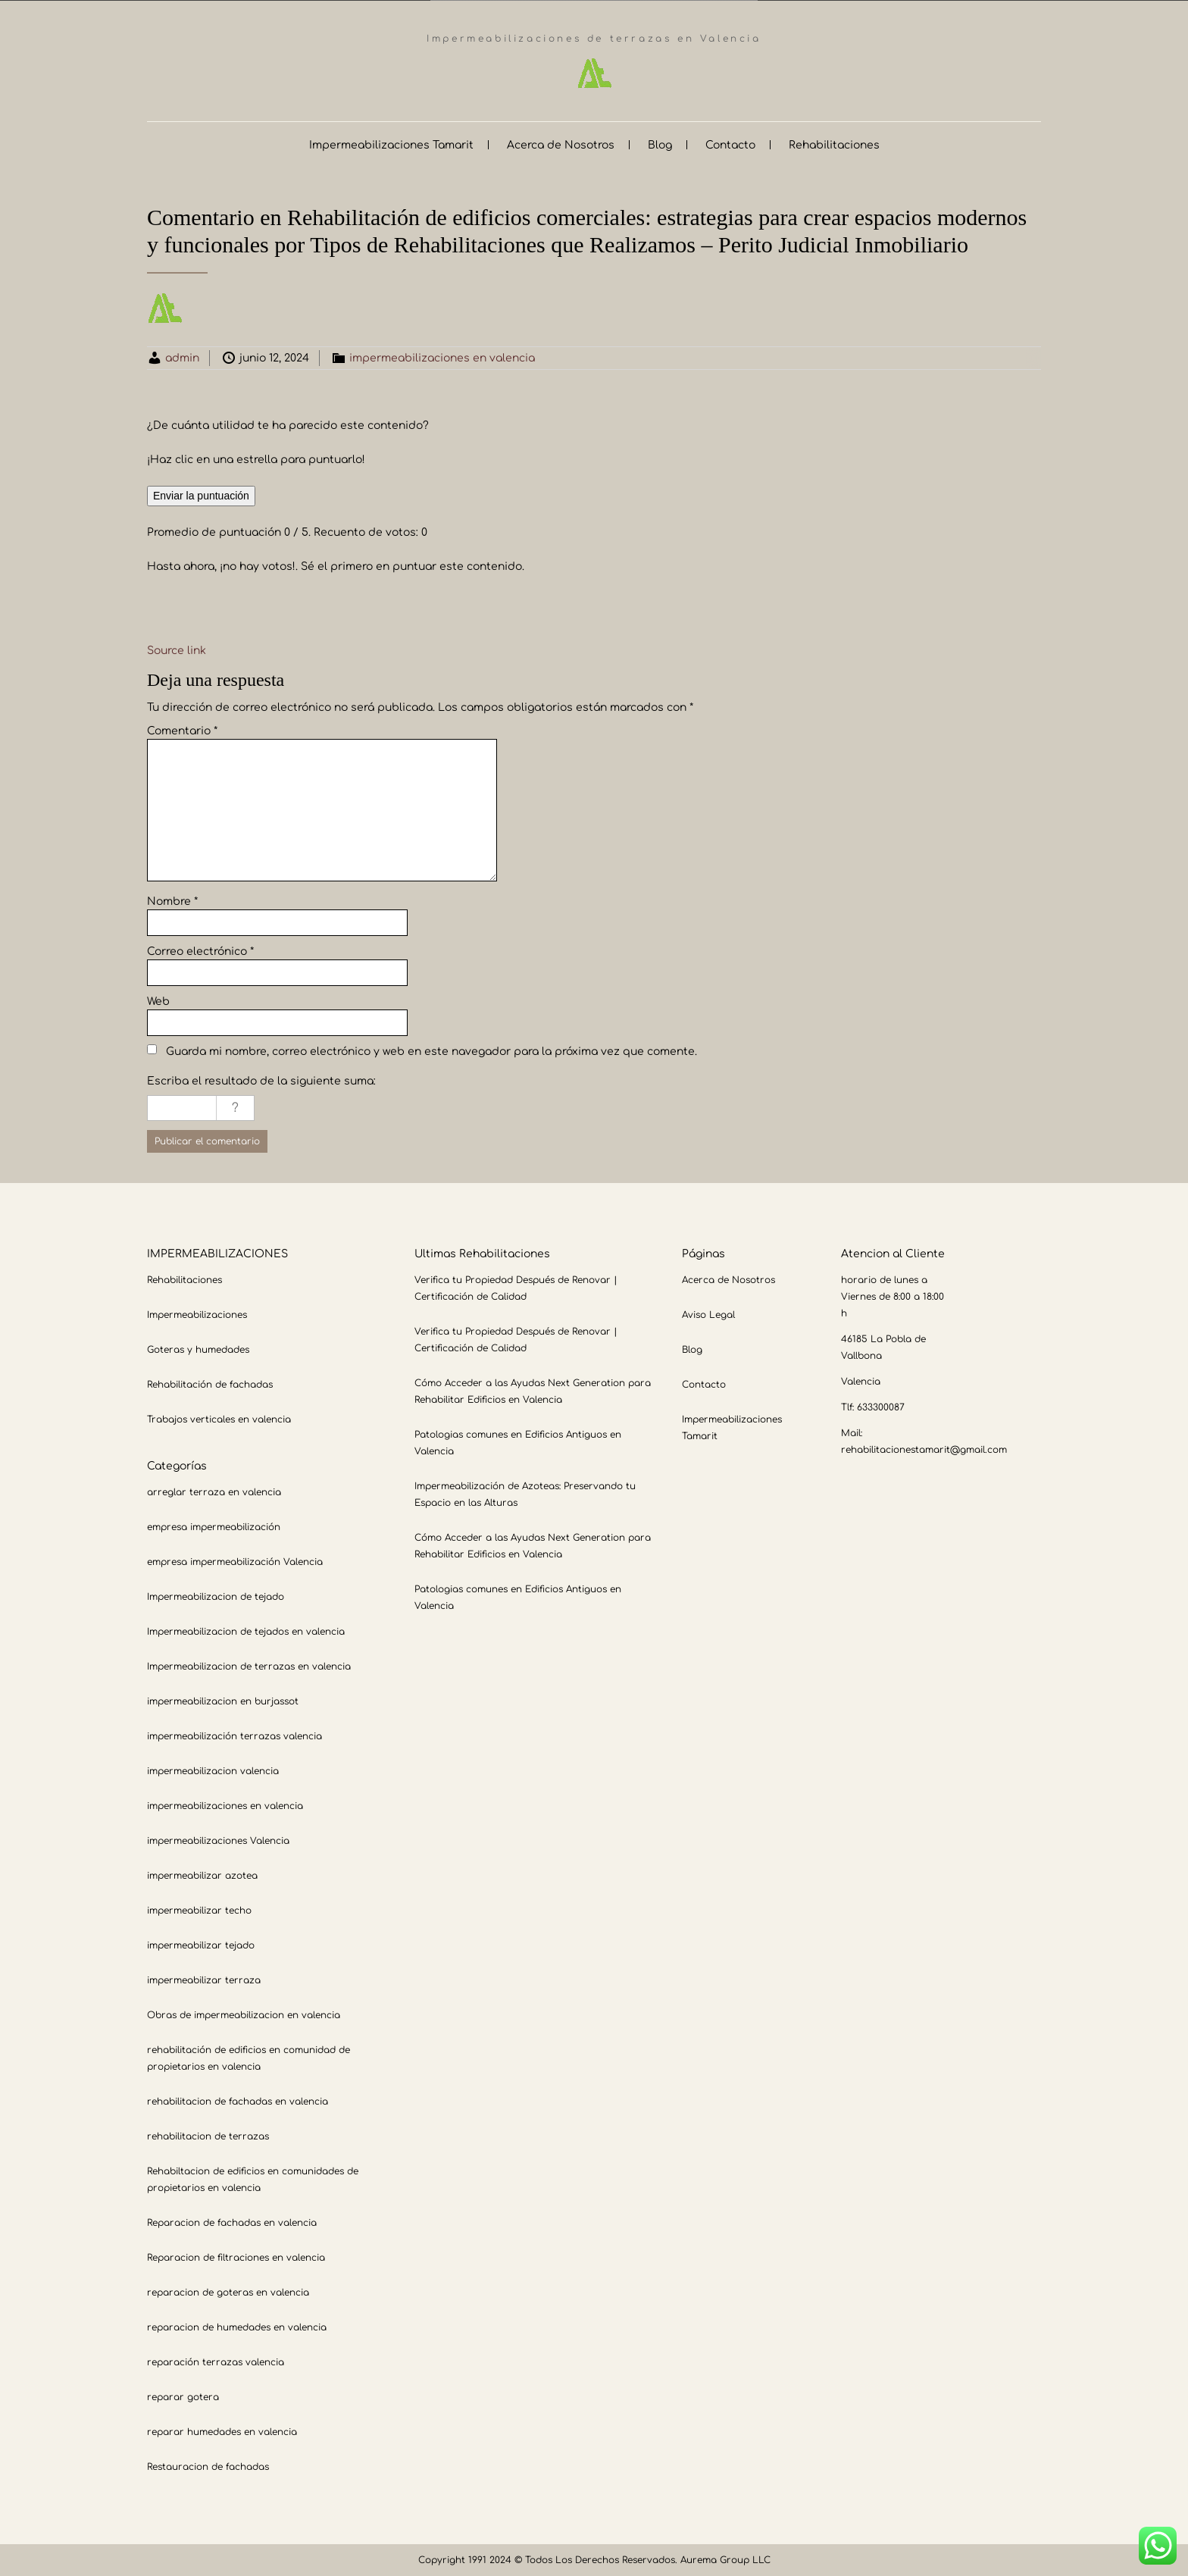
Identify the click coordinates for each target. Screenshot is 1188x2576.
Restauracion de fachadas (208, 2466)
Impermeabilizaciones (197, 1314)
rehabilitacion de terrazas (208, 2135)
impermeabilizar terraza (204, 1979)
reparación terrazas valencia (215, 2361)
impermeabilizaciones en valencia (442, 357)
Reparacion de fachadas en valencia (232, 2222)
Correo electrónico (200, 950)
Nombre (172, 900)
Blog (660, 144)
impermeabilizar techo (199, 1910)
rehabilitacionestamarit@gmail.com (924, 1449)
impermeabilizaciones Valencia (218, 1840)
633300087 (881, 1406)
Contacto (730, 144)
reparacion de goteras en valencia (228, 2291)
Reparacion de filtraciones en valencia (236, 2257)
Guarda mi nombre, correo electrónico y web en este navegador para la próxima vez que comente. (431, 1050)
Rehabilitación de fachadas (210, 1384)
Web (158, 1000)
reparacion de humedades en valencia (237, 2326)
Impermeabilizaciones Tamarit (391, 144)
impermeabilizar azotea (202, 1875)
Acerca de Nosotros (560, 144)
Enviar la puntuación (201, 495)
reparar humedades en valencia (222, 2431)
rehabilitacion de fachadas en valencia (237, 2101)
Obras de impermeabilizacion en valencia (243, 2014)
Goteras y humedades (198, 1349)
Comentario (182, 730)
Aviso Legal (708, 1314)
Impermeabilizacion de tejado (215, 1596)
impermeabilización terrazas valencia (234, 1735)
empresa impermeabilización (213, 1526)
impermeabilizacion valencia (213, 1770)
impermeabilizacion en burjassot (223, 1700)
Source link (176, 650)
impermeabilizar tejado (201, 1944)
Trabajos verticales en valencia (219, 1418)
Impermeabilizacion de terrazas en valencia (249, 1665)
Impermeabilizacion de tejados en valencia (246, 1631)
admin (182, 357)
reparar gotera (183, 2396)
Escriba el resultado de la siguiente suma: (261, 1080)
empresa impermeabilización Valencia (235, 1561)
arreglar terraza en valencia (214, 1491)
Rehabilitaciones (834, 144)
